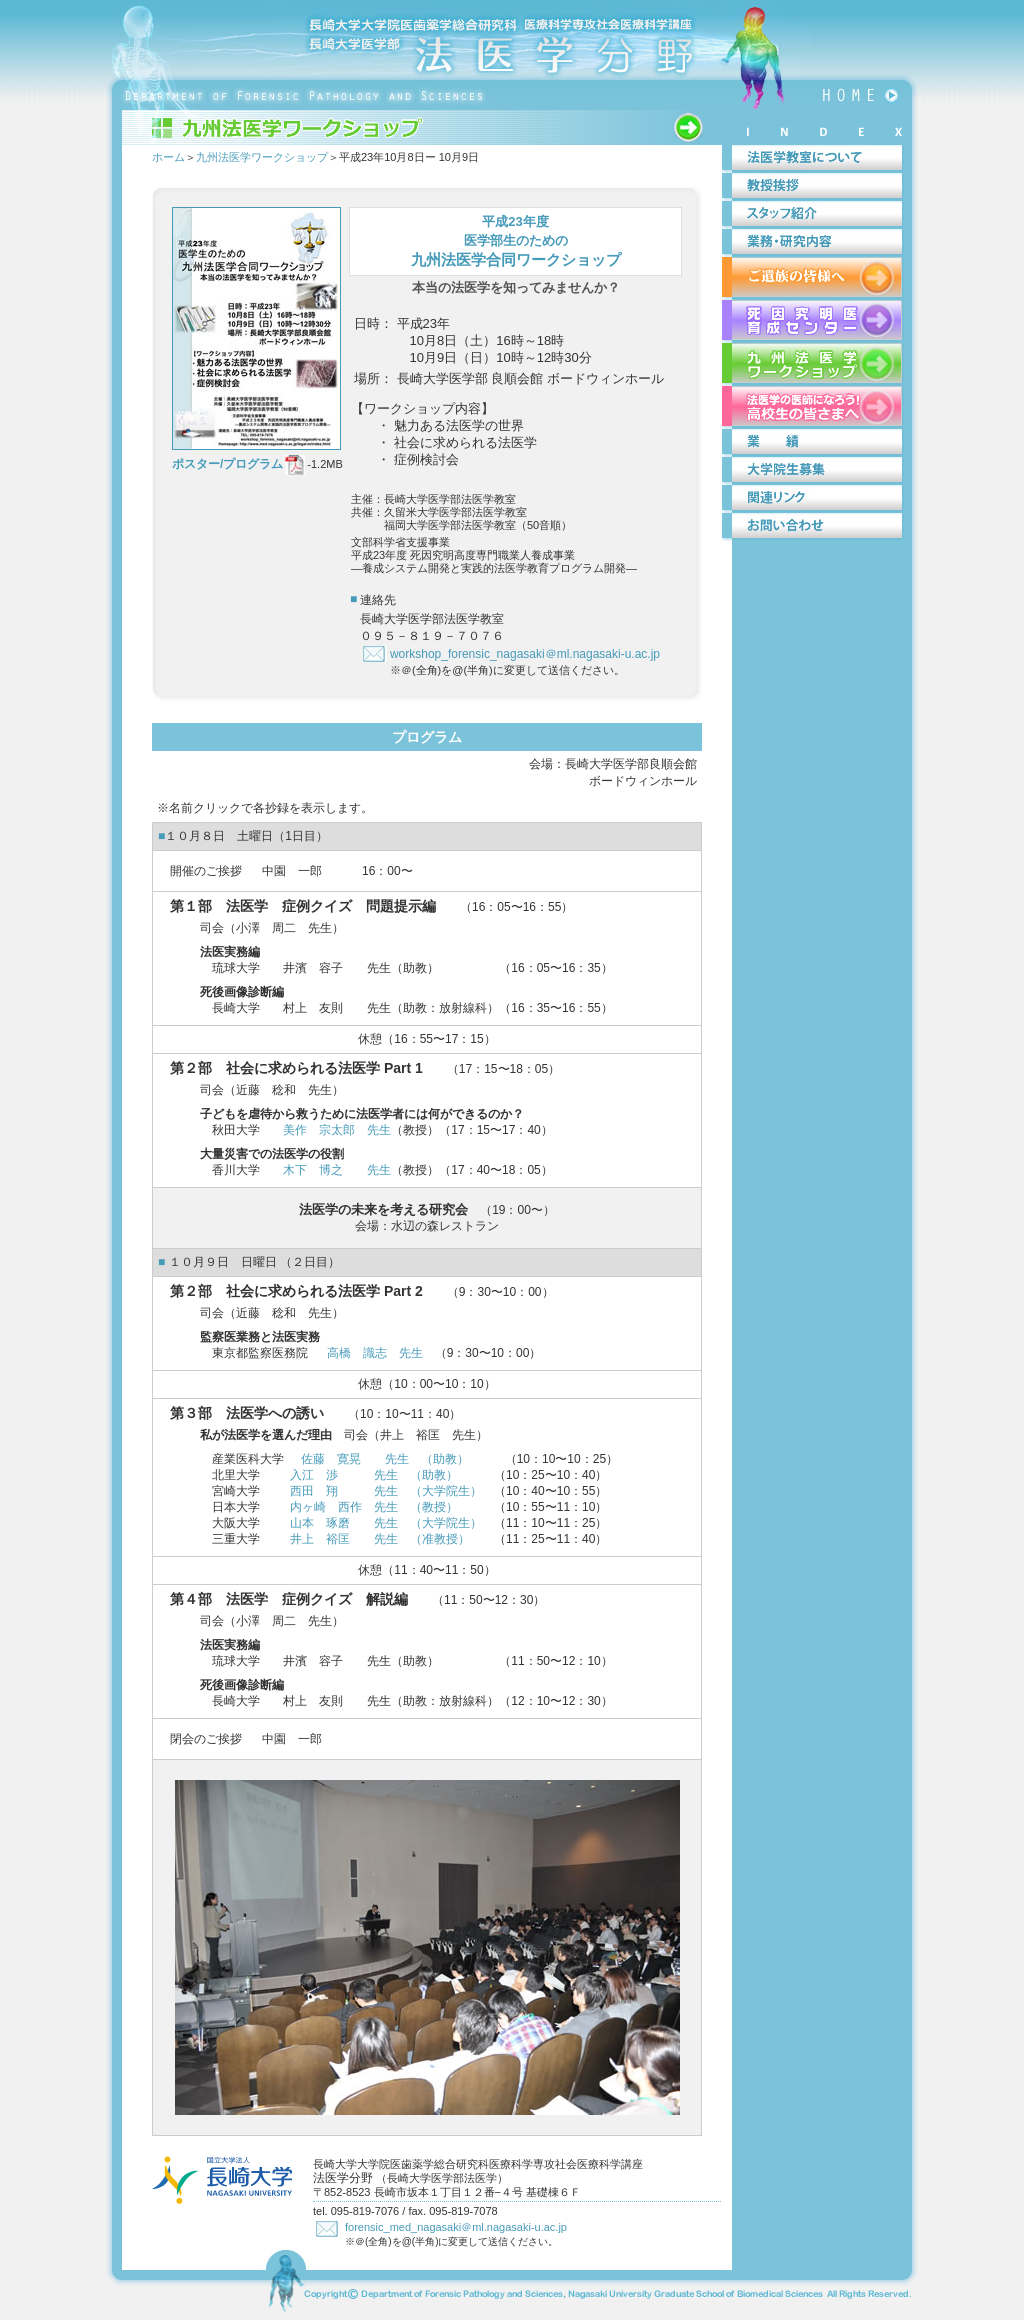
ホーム (168, 157)
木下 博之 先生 (337, 1170)
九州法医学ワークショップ (262, 157)
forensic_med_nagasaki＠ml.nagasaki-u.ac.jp (456, 2227)
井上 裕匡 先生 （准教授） (380, 1539)
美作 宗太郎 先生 (337, 1130)
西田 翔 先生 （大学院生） (386, 1491)
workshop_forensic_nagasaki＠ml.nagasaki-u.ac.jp (525, 654)
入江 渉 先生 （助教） (374, 1475)
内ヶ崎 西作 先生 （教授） (374, 1507)
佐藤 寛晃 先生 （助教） (385, 1459)
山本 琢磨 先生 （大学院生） (386, 1523)
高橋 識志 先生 (375, 1353)
